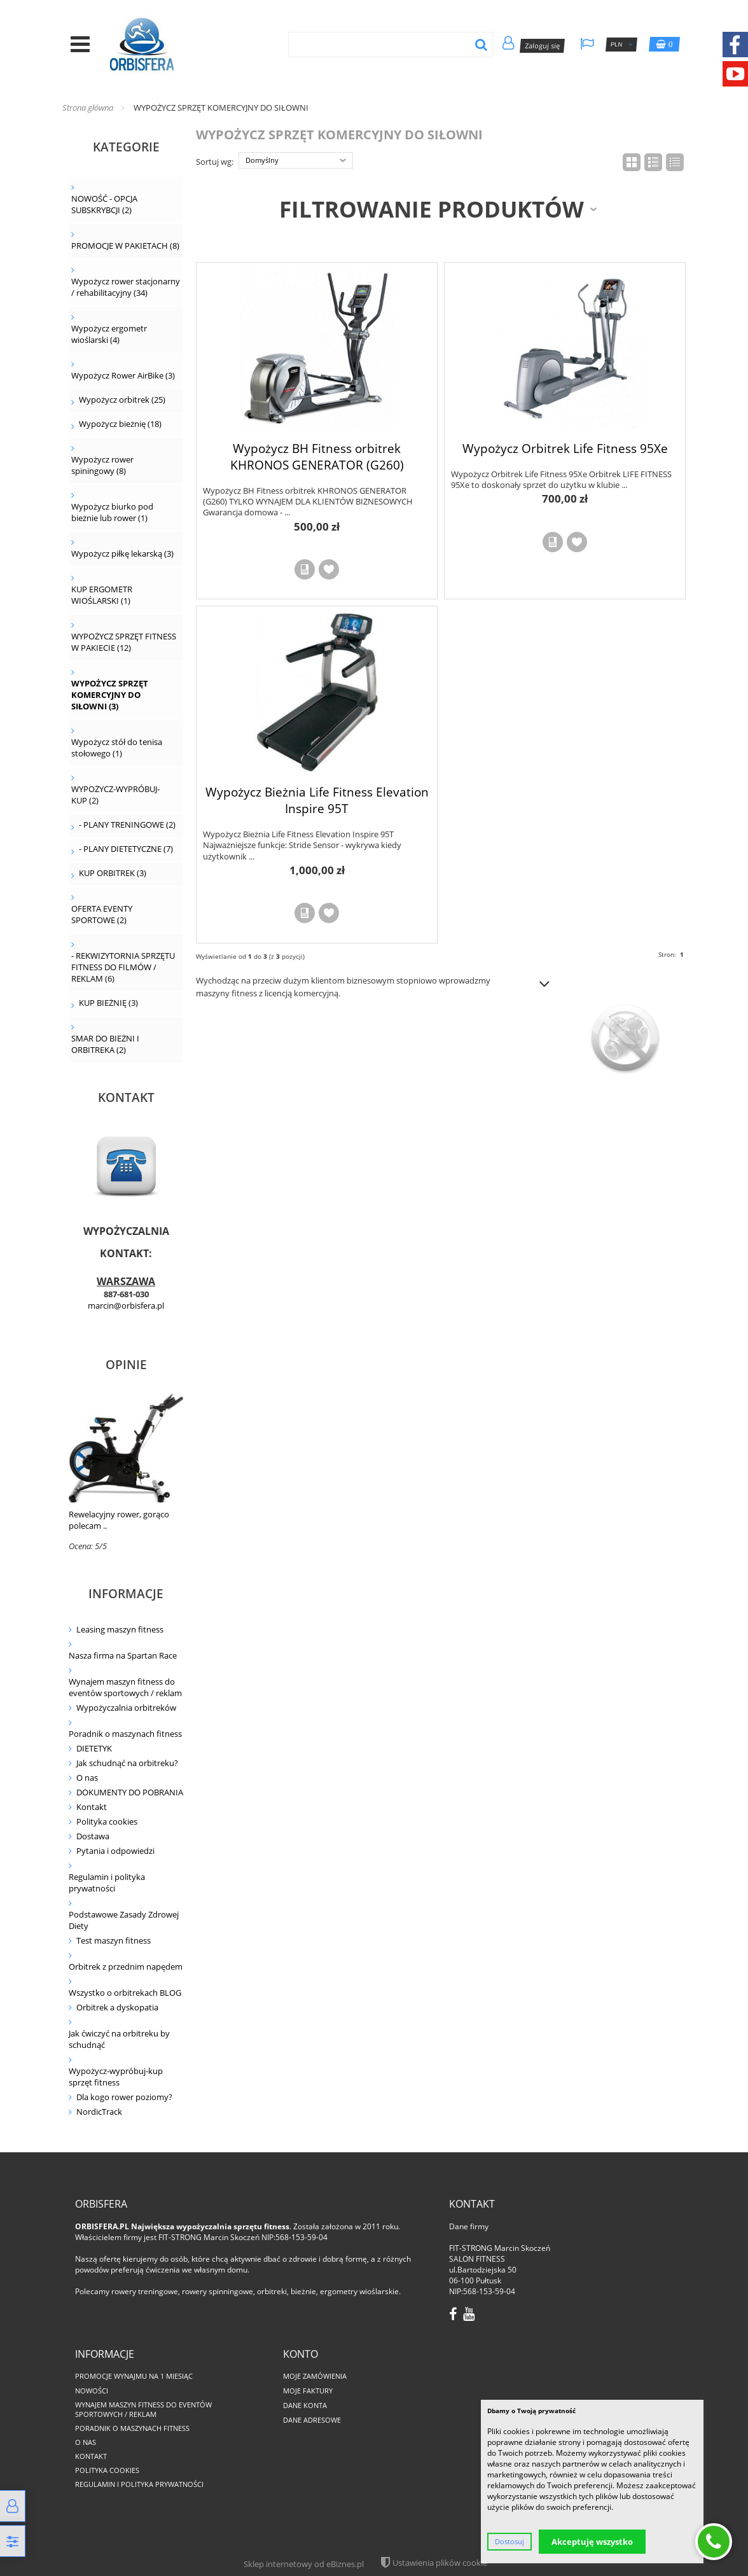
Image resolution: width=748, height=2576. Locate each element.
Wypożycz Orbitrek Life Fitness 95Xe (565, 448)
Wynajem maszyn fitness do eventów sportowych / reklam (125, 1687)
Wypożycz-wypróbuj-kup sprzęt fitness (116, 2076)
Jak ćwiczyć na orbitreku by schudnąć (119, 2039)
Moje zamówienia (315, 2376)
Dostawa (92, 1836)
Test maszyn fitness (113, 1940)
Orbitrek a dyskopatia (117, 2007)
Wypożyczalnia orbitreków (126, 1707)
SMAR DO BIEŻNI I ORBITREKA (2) (105, 1044)
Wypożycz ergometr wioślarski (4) (109, 334)
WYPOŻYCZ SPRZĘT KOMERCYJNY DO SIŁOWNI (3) (109, 695)
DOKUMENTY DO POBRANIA (129, 1792)
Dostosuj (509, 2541)
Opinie (126, 1364)
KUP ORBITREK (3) (112, 873)
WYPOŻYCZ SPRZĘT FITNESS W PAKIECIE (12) (123, 641)
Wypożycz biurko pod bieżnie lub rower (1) (112, 512)
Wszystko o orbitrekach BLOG (125, 1992)
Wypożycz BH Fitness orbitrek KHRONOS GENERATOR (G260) (317, 456)
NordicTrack (99, 2111)
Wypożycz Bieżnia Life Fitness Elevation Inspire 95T (317, 800)
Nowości (91, 2390)
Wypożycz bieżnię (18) (120, 423)
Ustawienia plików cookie (439, 2562)
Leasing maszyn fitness (119, 1629)
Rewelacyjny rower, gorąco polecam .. (119, 1519)
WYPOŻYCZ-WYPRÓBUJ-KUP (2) (115, 794)
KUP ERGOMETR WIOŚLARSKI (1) (101, 594)
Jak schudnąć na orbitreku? (127, 1763)
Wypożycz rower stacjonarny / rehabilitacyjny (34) (125, 286)
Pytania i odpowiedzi (115, 1850)
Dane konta (305, 2405)
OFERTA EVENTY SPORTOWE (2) (101, 914)
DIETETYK (94, 1748)
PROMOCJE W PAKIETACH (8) (125, 245)
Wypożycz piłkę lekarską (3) (122, 553)
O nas (87, 1777)
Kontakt (91, 1807)
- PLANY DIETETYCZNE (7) (126, 848)
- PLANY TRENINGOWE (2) (127, 824)
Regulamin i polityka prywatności (107, 1882)
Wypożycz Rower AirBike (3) (123, 375)
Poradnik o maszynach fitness (125, 1733)
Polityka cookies (106, 1821)
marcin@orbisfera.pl (126, 1305)
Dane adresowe (312, 2420)
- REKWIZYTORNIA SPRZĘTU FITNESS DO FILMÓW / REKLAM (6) (123, 967)
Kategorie (126, 147)
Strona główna (87, 107)
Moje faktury (308, 2390)
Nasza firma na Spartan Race (123, 1655)
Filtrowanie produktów (431, 209)
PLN (622, 44)
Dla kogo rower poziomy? (124, 2097)
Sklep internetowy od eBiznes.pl (304, 2564)
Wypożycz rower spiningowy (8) (102, 465)
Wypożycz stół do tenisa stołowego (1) (116, 747)
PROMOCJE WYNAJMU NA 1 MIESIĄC (134, 2376)
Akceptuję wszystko (592, 2541)
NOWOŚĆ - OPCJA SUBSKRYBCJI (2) (104, 204)
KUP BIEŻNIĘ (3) (108, 1002)
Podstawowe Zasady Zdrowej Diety (124, 1920)
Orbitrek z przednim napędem (126, 1966)
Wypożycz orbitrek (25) (122, 399)
